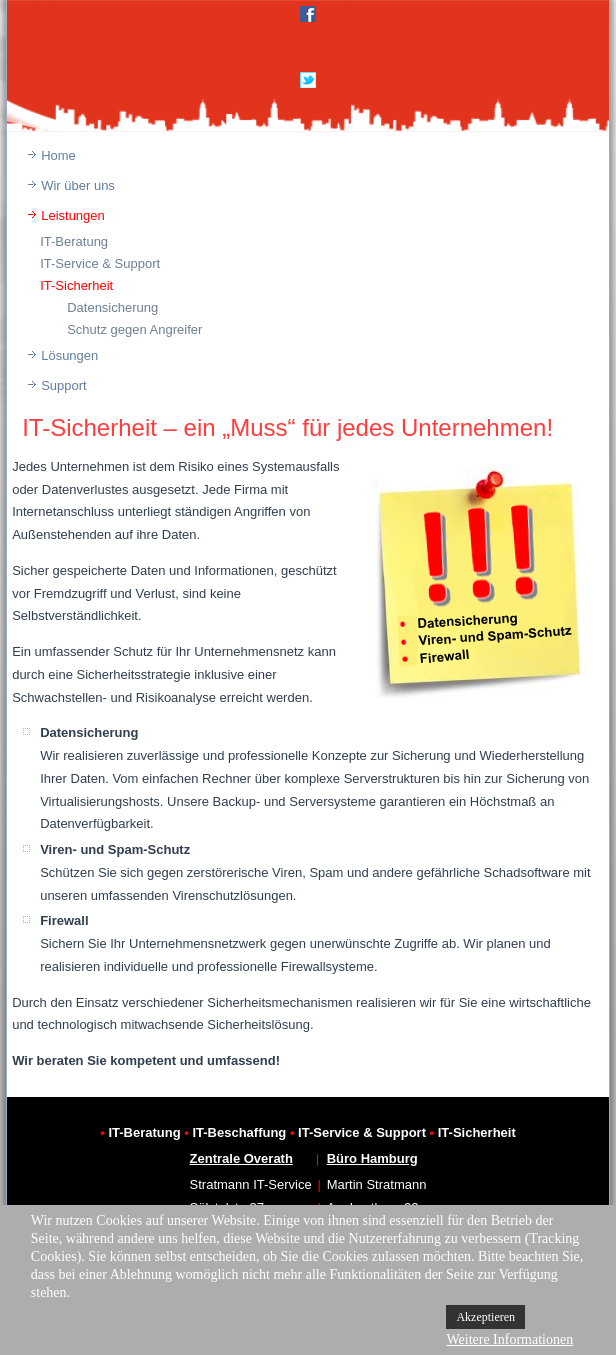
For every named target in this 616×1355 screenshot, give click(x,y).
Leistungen (73, 215)
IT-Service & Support (100, 263)
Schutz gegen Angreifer (134, 329)
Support (64, 385)
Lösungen (69, 355)
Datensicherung (112, 307)
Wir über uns (78, 185)
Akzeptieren (485, 1317)
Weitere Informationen (509, 1339)
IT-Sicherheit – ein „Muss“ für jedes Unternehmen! (287, 427)
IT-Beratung (74, 241)
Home (58, 155)
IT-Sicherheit (76, 285)
